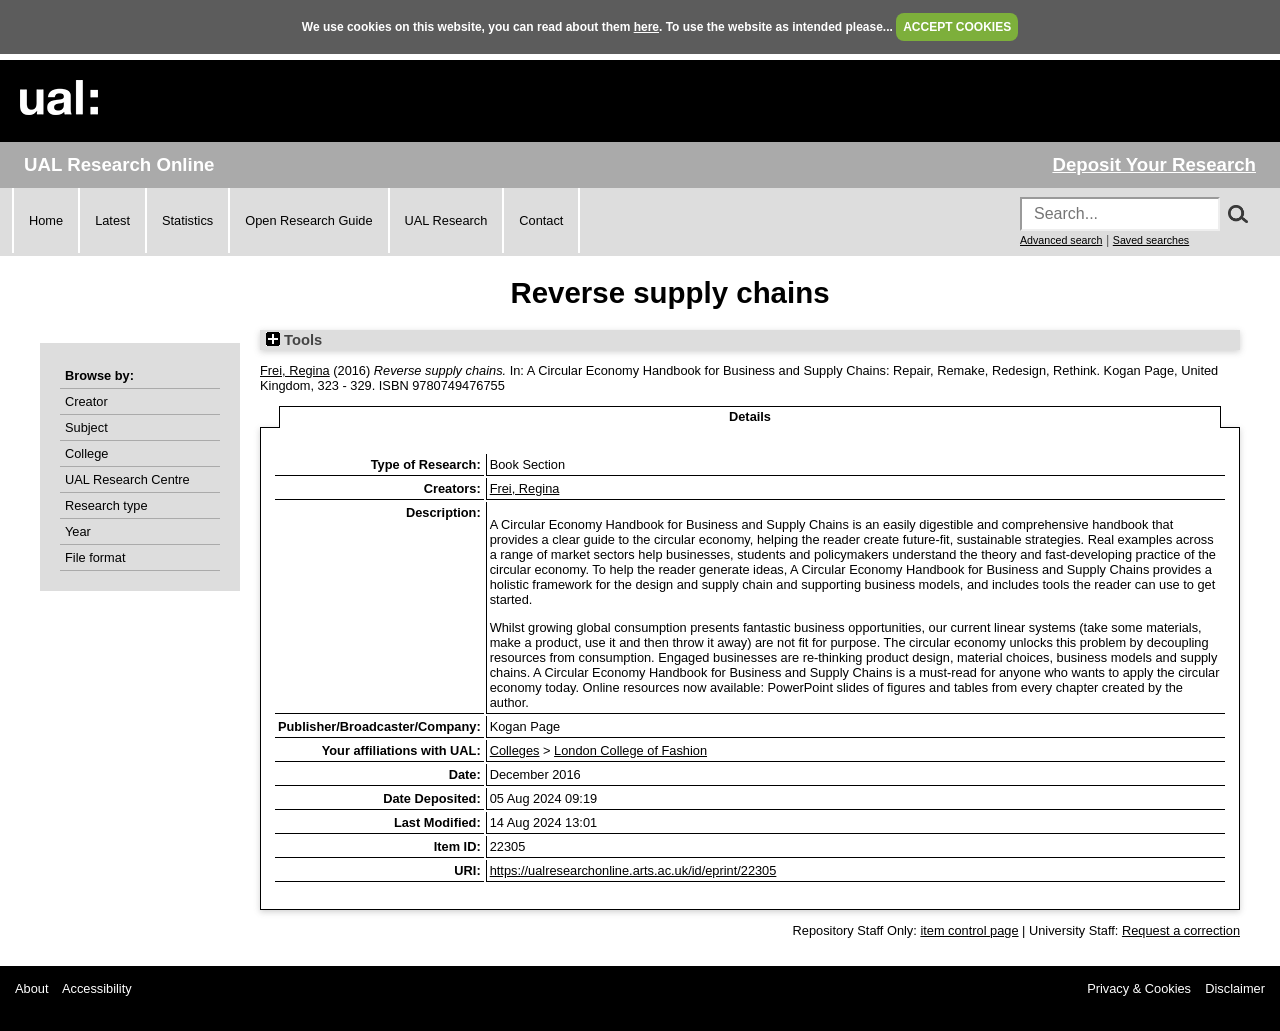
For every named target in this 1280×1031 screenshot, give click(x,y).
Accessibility (97, 988)
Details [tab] (750, 416)
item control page (969, 930)
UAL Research (446, 220)
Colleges (515, 750)
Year (78, 531)
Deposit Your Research (1154, 164)
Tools (294, 340)
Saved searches (1151, 240)
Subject (86, 427)
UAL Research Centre (127, 479)
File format (95, 557)
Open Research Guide (308, 220)
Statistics (187, 220)
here (646, 27)
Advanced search (1061, 240)
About (31, 988)
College (86, 453)
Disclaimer (1235, 988)
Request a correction (1181, 930)
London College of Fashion (630, 750)
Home (46, 220)
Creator (86, 401)
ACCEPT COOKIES (957, 27)
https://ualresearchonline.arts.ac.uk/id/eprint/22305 (633, 870)
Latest (112, 220)
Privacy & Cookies (1139, 988)
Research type (106, 505)
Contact (541, 220)
